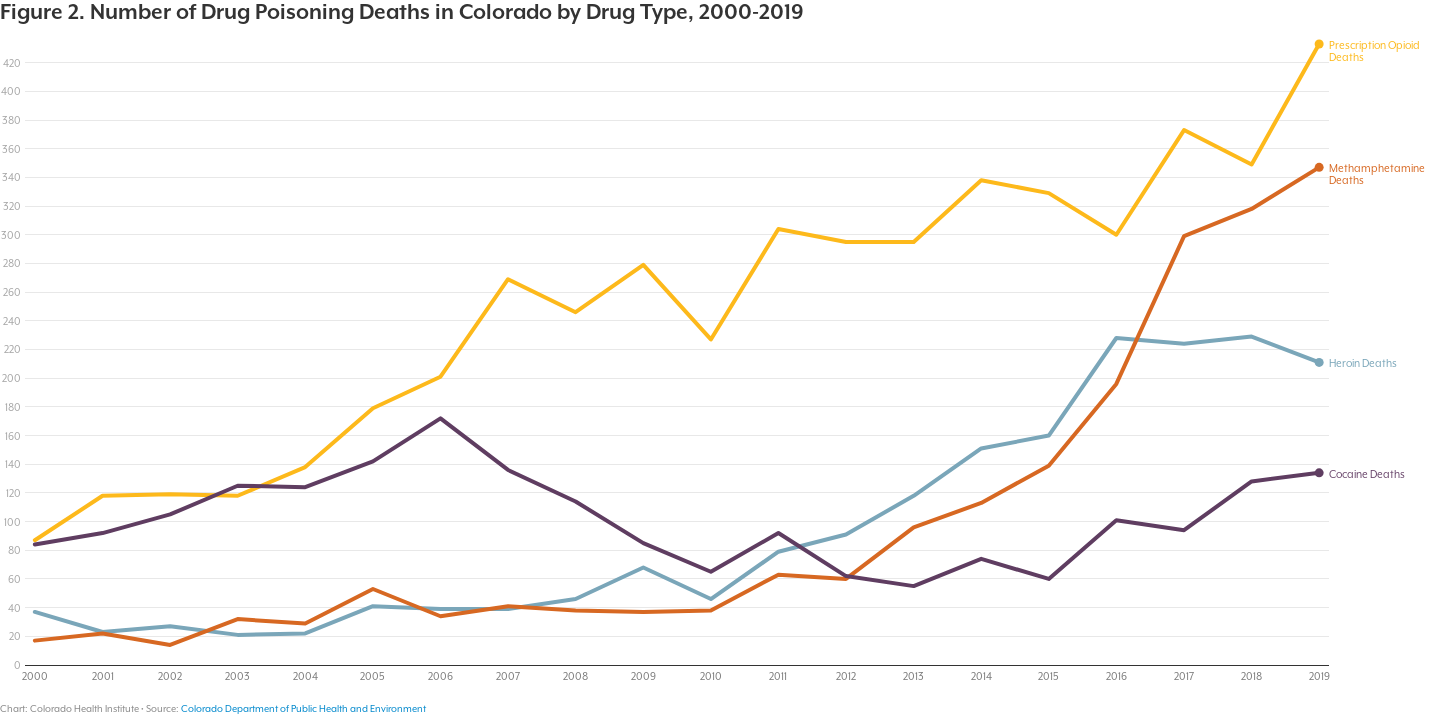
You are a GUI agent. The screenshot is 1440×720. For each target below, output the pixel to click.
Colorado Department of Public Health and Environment (303, 708)
